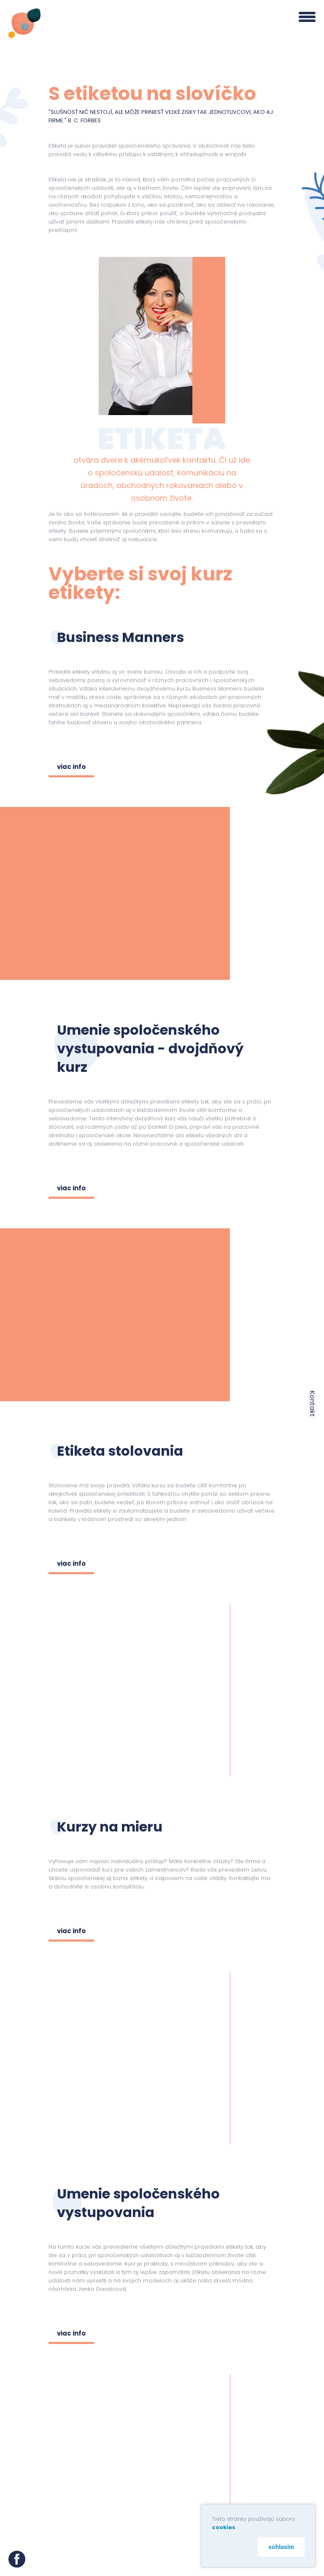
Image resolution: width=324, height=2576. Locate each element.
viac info (71, 766)
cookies (223, 2527)
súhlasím (281, 2547)
